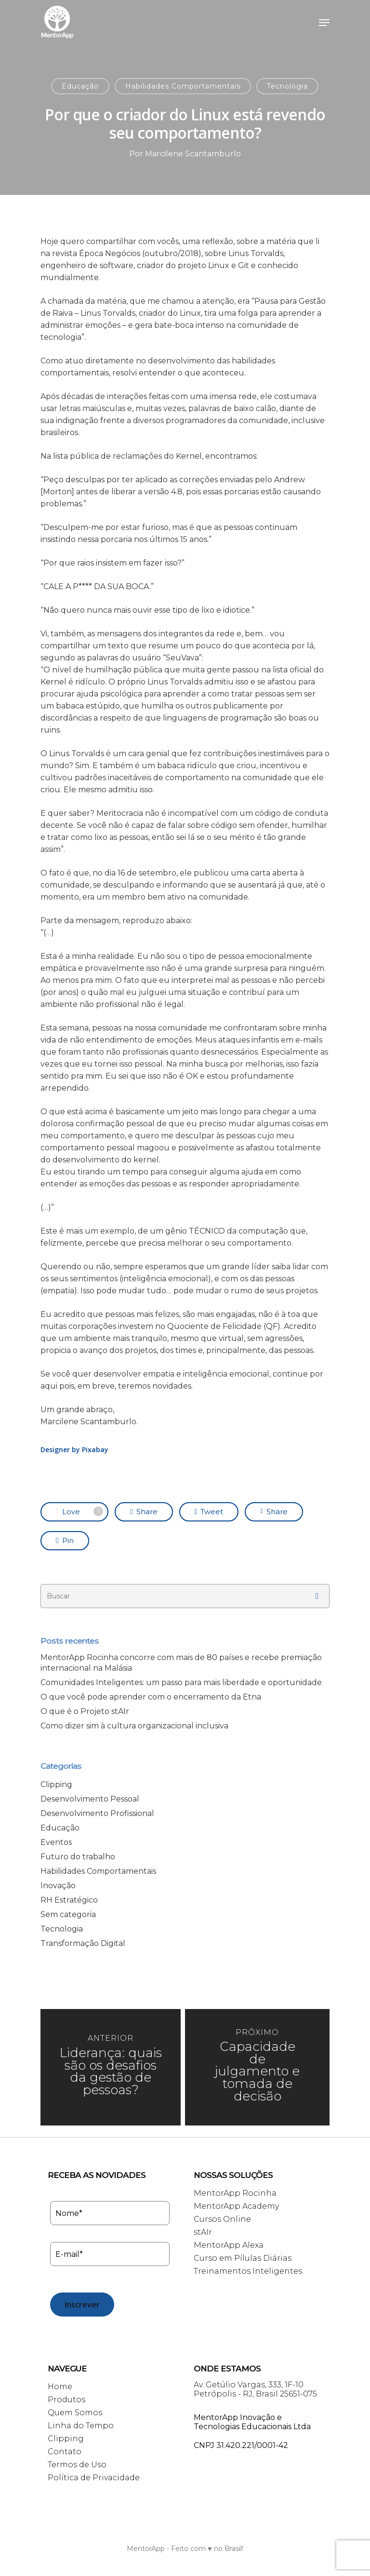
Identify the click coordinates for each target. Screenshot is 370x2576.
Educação (80, 86)
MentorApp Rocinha (235, 2193)
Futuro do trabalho (77, 1856)
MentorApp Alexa (229, 2245)
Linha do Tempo (81, 2425)
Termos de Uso (77, 2464)
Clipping (56, 1784)
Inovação (58, 1885)
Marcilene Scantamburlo (193, 153)
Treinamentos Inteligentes (248, 2271)
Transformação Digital (82, 1943)
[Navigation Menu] (324, 22)
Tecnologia (287, 86)
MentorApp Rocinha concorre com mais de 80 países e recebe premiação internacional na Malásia (181, 1663)
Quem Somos (75, 2412)
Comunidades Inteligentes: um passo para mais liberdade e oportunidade (181, 1682)
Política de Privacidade (94, 2477)
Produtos (66, 2399)
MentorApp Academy (236, 2206)
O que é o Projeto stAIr (84, 1711)
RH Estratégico (69, 1900)
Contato (64, 2451)
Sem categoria (68, 1914)
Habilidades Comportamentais (182, 86)
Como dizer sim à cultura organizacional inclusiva (134, 1725)
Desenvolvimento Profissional (97, 1813)
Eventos (56, 1842)
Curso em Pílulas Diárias (242, 2258)
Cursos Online (222, 2219)
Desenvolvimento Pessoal (89, 1798)
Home (60, 2386)
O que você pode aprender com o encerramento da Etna (150, 1696)
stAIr (203, 2232)
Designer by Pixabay (74, 1449)
